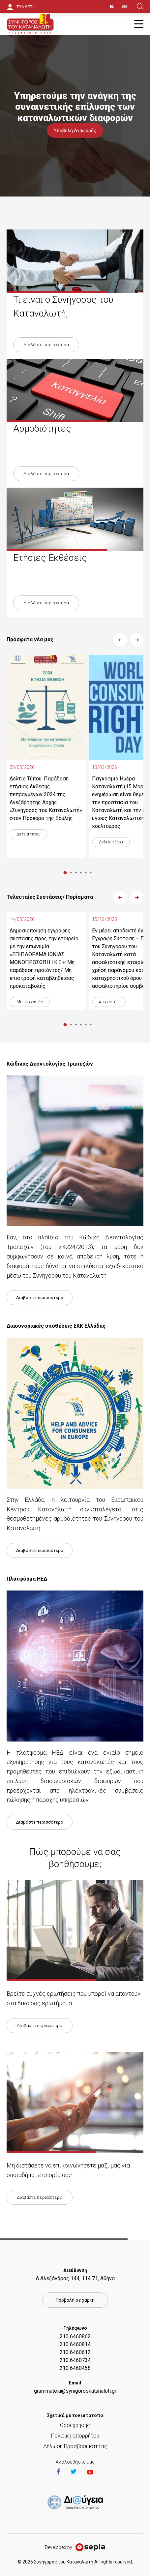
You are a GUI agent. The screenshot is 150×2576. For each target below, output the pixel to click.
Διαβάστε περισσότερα (46, 344)
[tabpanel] (46, 756)
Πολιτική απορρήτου (75, 2436)
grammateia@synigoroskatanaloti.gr (75, 2391)
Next (136, 640)
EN (124, 6)
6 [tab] (90, 872)
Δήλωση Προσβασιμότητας (75, 2446)
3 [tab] (75, 872)
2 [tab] (71, 872)
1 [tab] (65, 872)
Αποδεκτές (109, 1002)
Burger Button (138, 24)
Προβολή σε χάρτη (75, 2300)
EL (112, 6)
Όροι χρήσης (75, 2425)
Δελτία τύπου (28, 834)
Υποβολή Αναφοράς (75, 130)
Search (140, 6)
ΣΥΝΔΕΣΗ (26, 6)
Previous (120, 640)
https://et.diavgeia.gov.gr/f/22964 (76, 2503)
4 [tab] (80, 872)
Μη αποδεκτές (29, 1002)
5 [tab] (85, 872)
